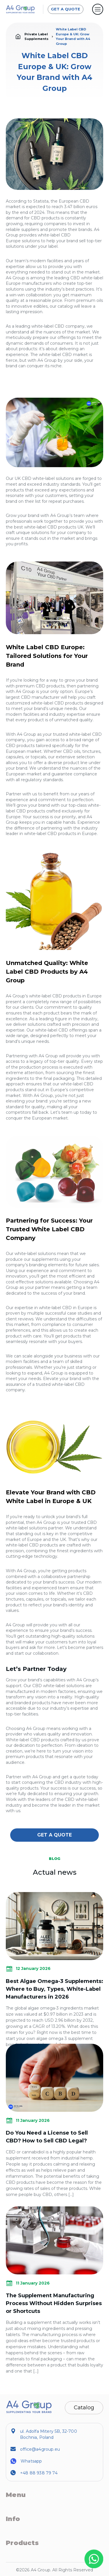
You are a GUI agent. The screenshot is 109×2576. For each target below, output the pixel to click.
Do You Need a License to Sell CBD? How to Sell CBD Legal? (47, 2137)
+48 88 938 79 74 (39, 2473)
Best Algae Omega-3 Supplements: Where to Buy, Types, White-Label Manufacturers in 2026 (54, 1989)
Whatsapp (31, 2461)
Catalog (84, 2407)
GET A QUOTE (65, 9)
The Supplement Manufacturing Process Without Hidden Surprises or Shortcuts (54, 2303)
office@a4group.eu (40, 2449)
